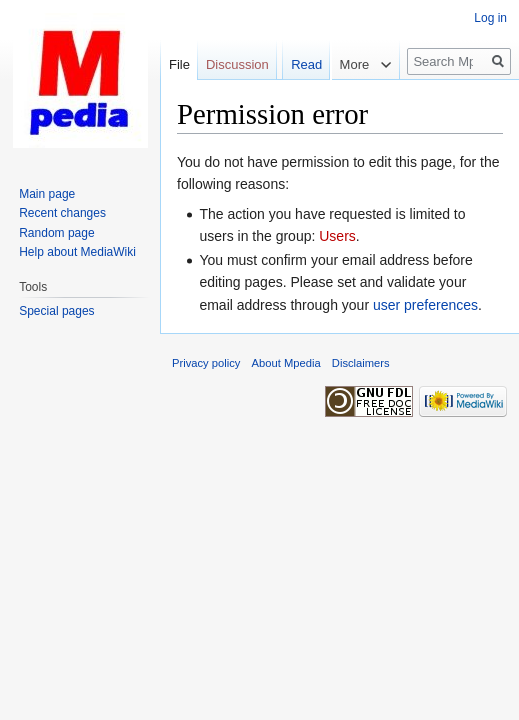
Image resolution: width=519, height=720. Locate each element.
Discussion (237, 64)
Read (298, 104)
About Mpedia (286, 363)
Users (337, 236)
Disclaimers (361, 363)
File (179, 64)
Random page (56, 233)
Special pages (56, 311)
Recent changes (62, 213)
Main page (47, 194)
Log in (490, 18)
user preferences (425, 305)
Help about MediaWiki (77, 252)
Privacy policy (206, 363)
